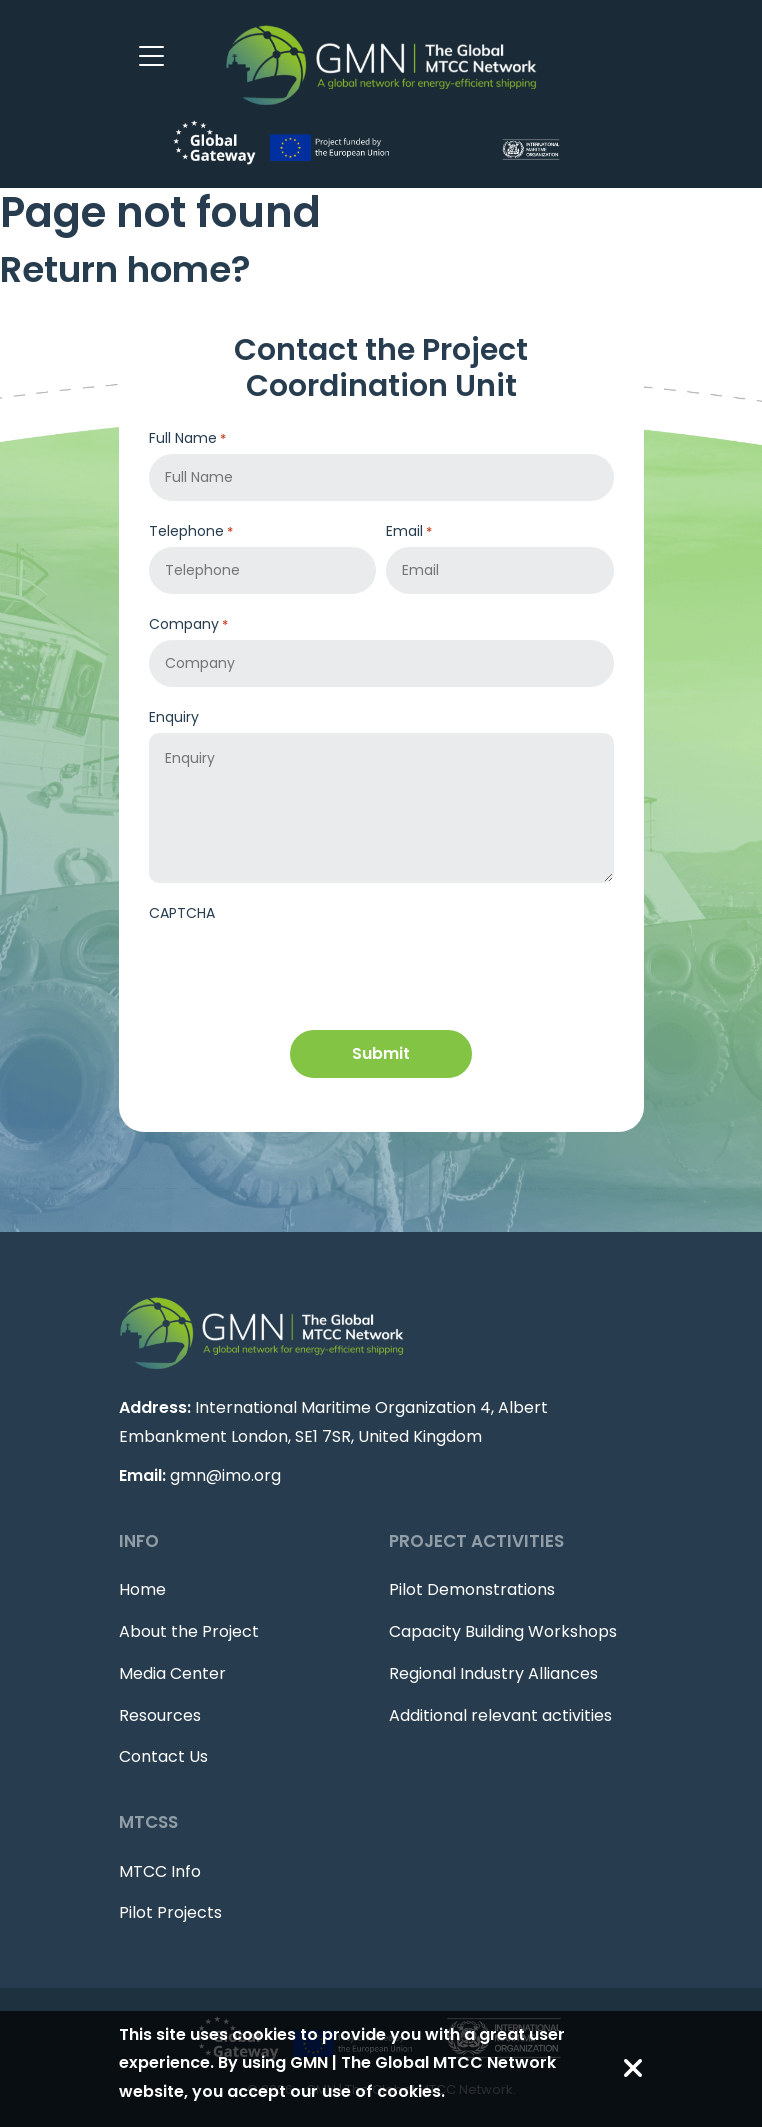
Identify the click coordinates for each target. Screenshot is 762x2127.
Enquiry (174, 717)
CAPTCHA (182, 913)
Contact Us (163, 1756)
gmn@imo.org (225, 1475)
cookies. (411, 2091)
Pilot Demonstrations (472, 1589)
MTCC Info (160, 1871)
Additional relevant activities (500, 1715)
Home (142, 1589)
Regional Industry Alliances (493, 1673)
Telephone (191, 531)
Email (409, 531)
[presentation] (301, 969)
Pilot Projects (170, 1912)
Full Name (187, 438)
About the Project (189, 1631)
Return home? (125, 269)
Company (188, 624)
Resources (160, 1715)
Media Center (172, 1673)
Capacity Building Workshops (503, 1631)
